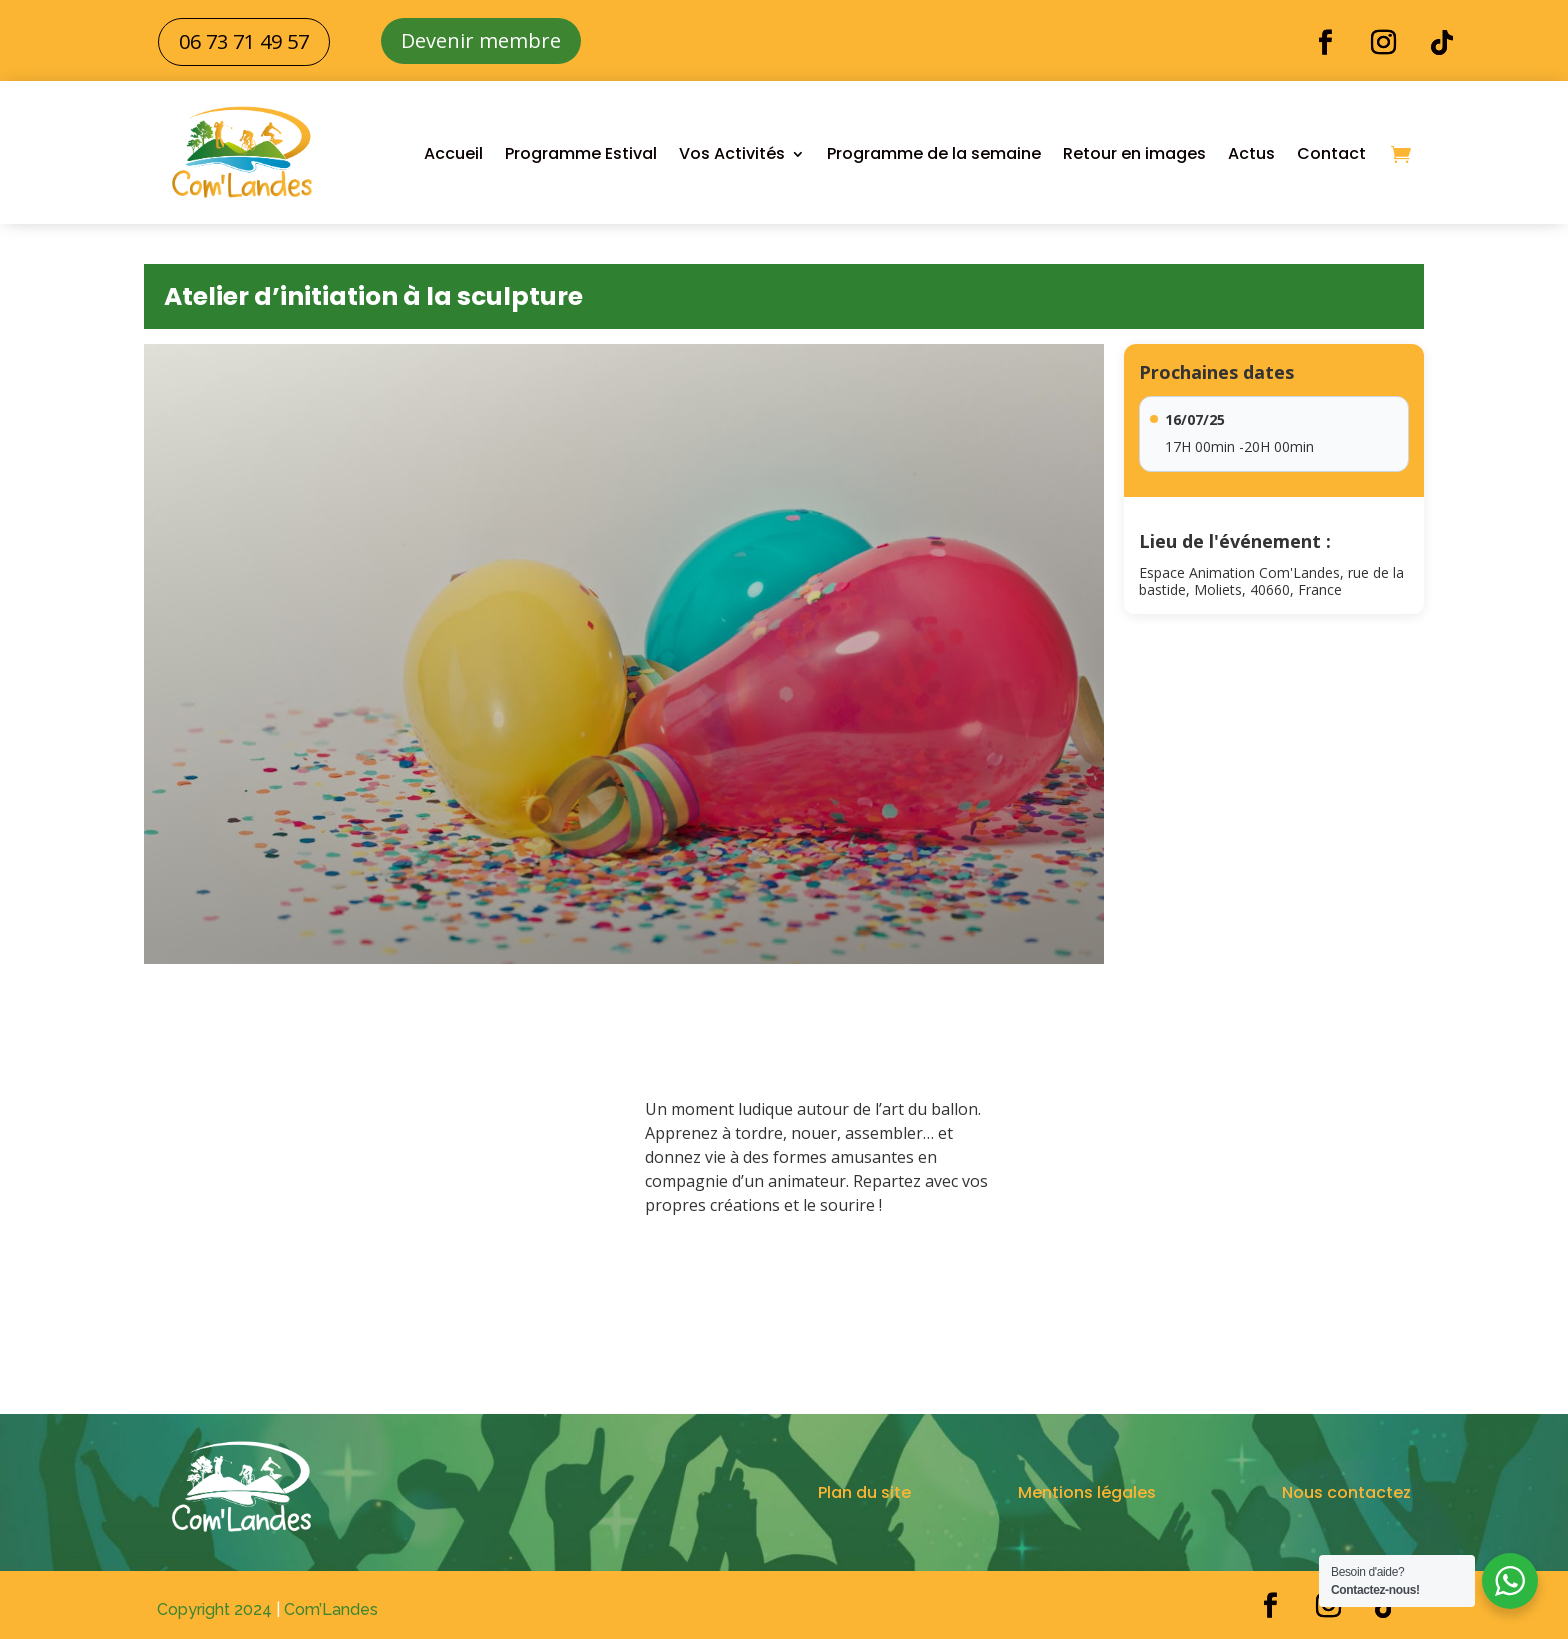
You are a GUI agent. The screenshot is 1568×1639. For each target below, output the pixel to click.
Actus (1251, 153)
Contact (1331, 153)
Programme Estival (581, 153)
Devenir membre (481, 40)
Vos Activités (732, 153)
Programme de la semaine (934, 153)
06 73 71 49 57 (244, 41)
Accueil (453, 153)
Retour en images (1134, 153)
